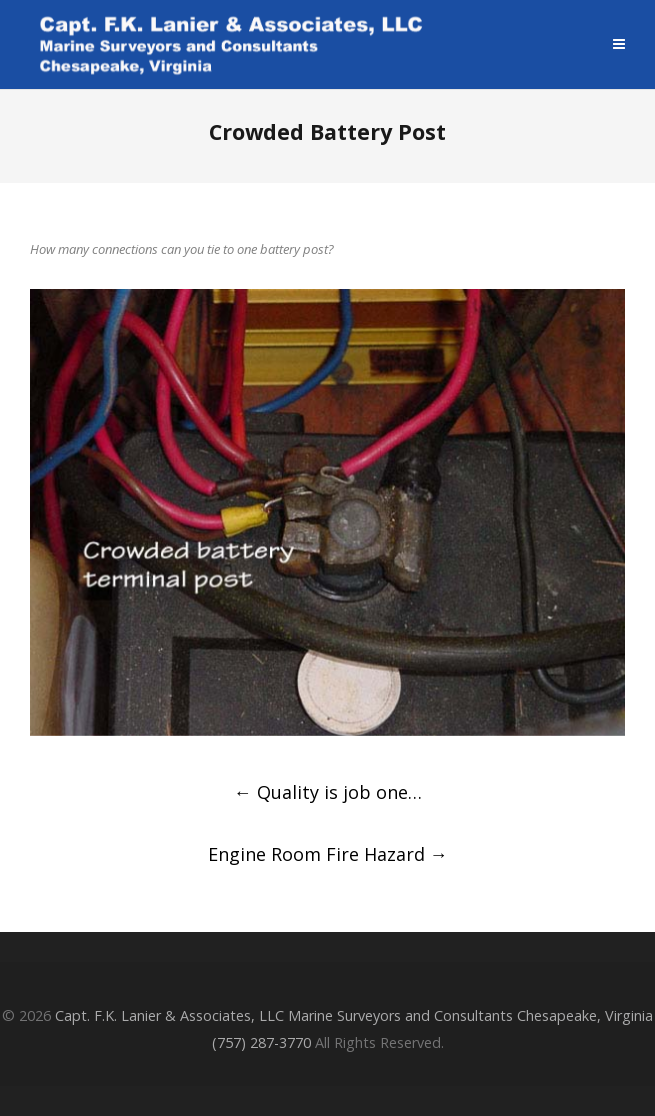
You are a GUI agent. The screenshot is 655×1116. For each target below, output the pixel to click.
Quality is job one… (328, 792)
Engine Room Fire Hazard (328, 854)
